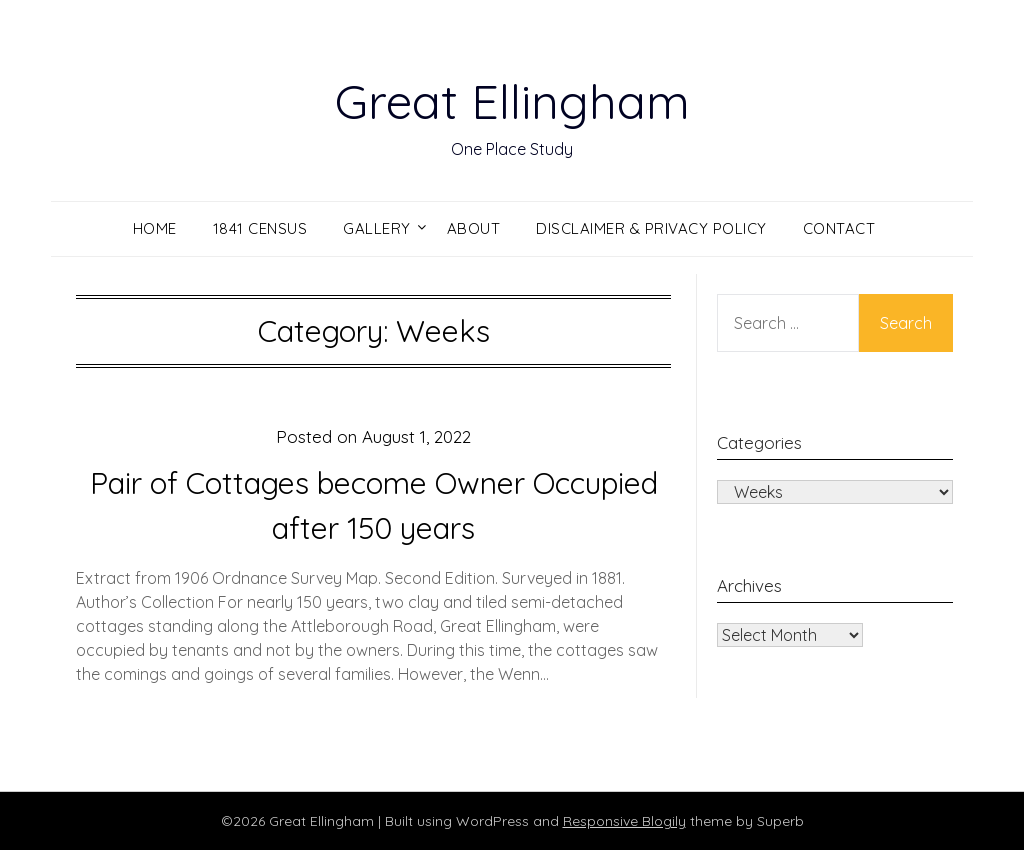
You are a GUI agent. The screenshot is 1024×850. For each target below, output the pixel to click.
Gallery (377, 228)
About (474, 228)
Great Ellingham (512, 101)
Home (155, 228)
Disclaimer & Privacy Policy (651, 228)
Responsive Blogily (624, 821)
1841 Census (260, 228)
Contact (839, 228)
